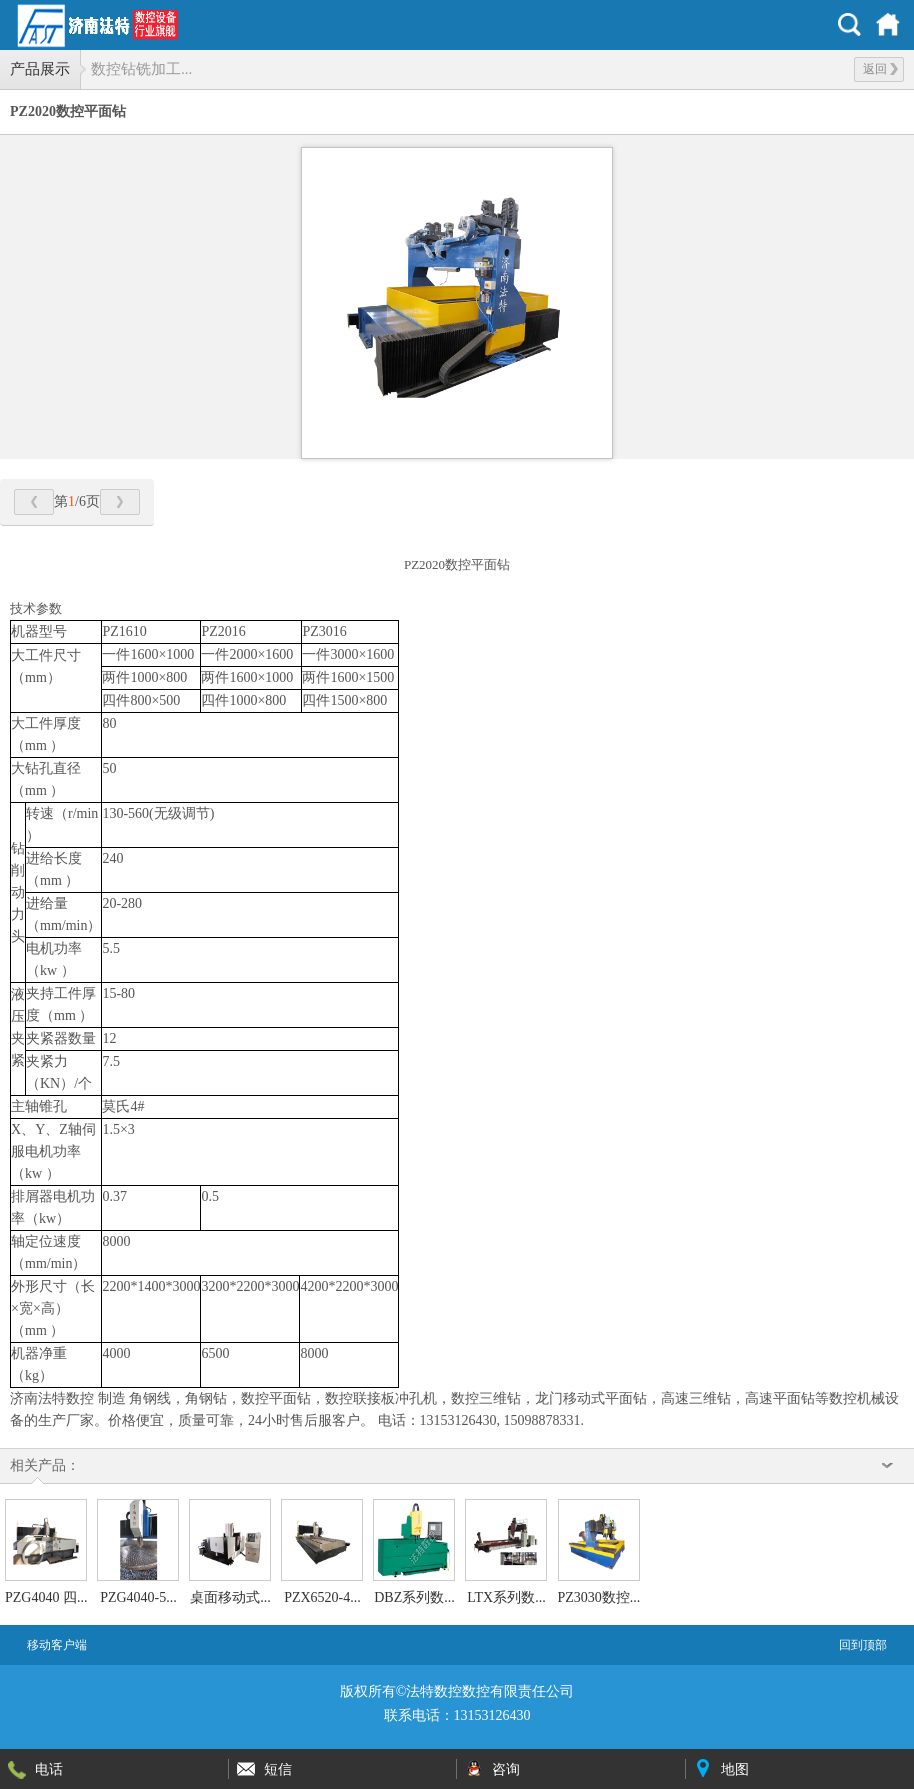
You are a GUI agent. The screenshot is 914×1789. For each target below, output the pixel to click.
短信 (278, 1769)
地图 (735, 1769)
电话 (49, 1769)
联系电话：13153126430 (457, 1715)
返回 (880, 69)
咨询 (506, 1769)
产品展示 (40, 69)
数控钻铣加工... (141, 69)
